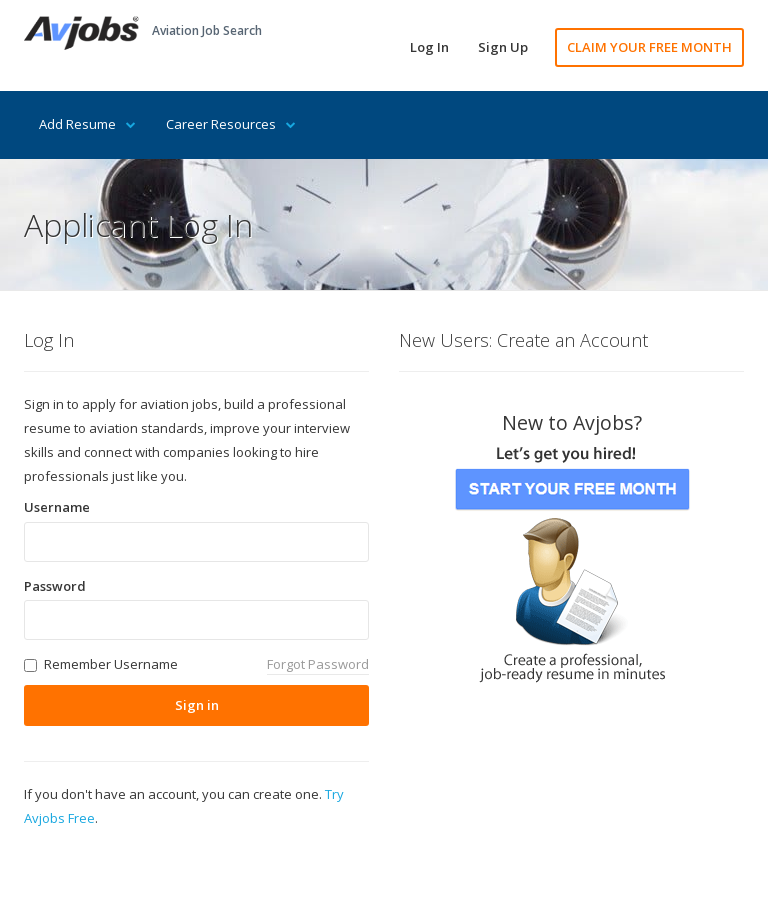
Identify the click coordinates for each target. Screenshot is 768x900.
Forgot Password (318, 664)
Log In (429, 47)
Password (55, 586)
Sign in (197, 705)
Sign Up (503, 47)
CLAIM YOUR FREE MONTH (649, 47)
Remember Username (111, 664)
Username (57, 507)
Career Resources (231, 124)
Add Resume (87, 124)
